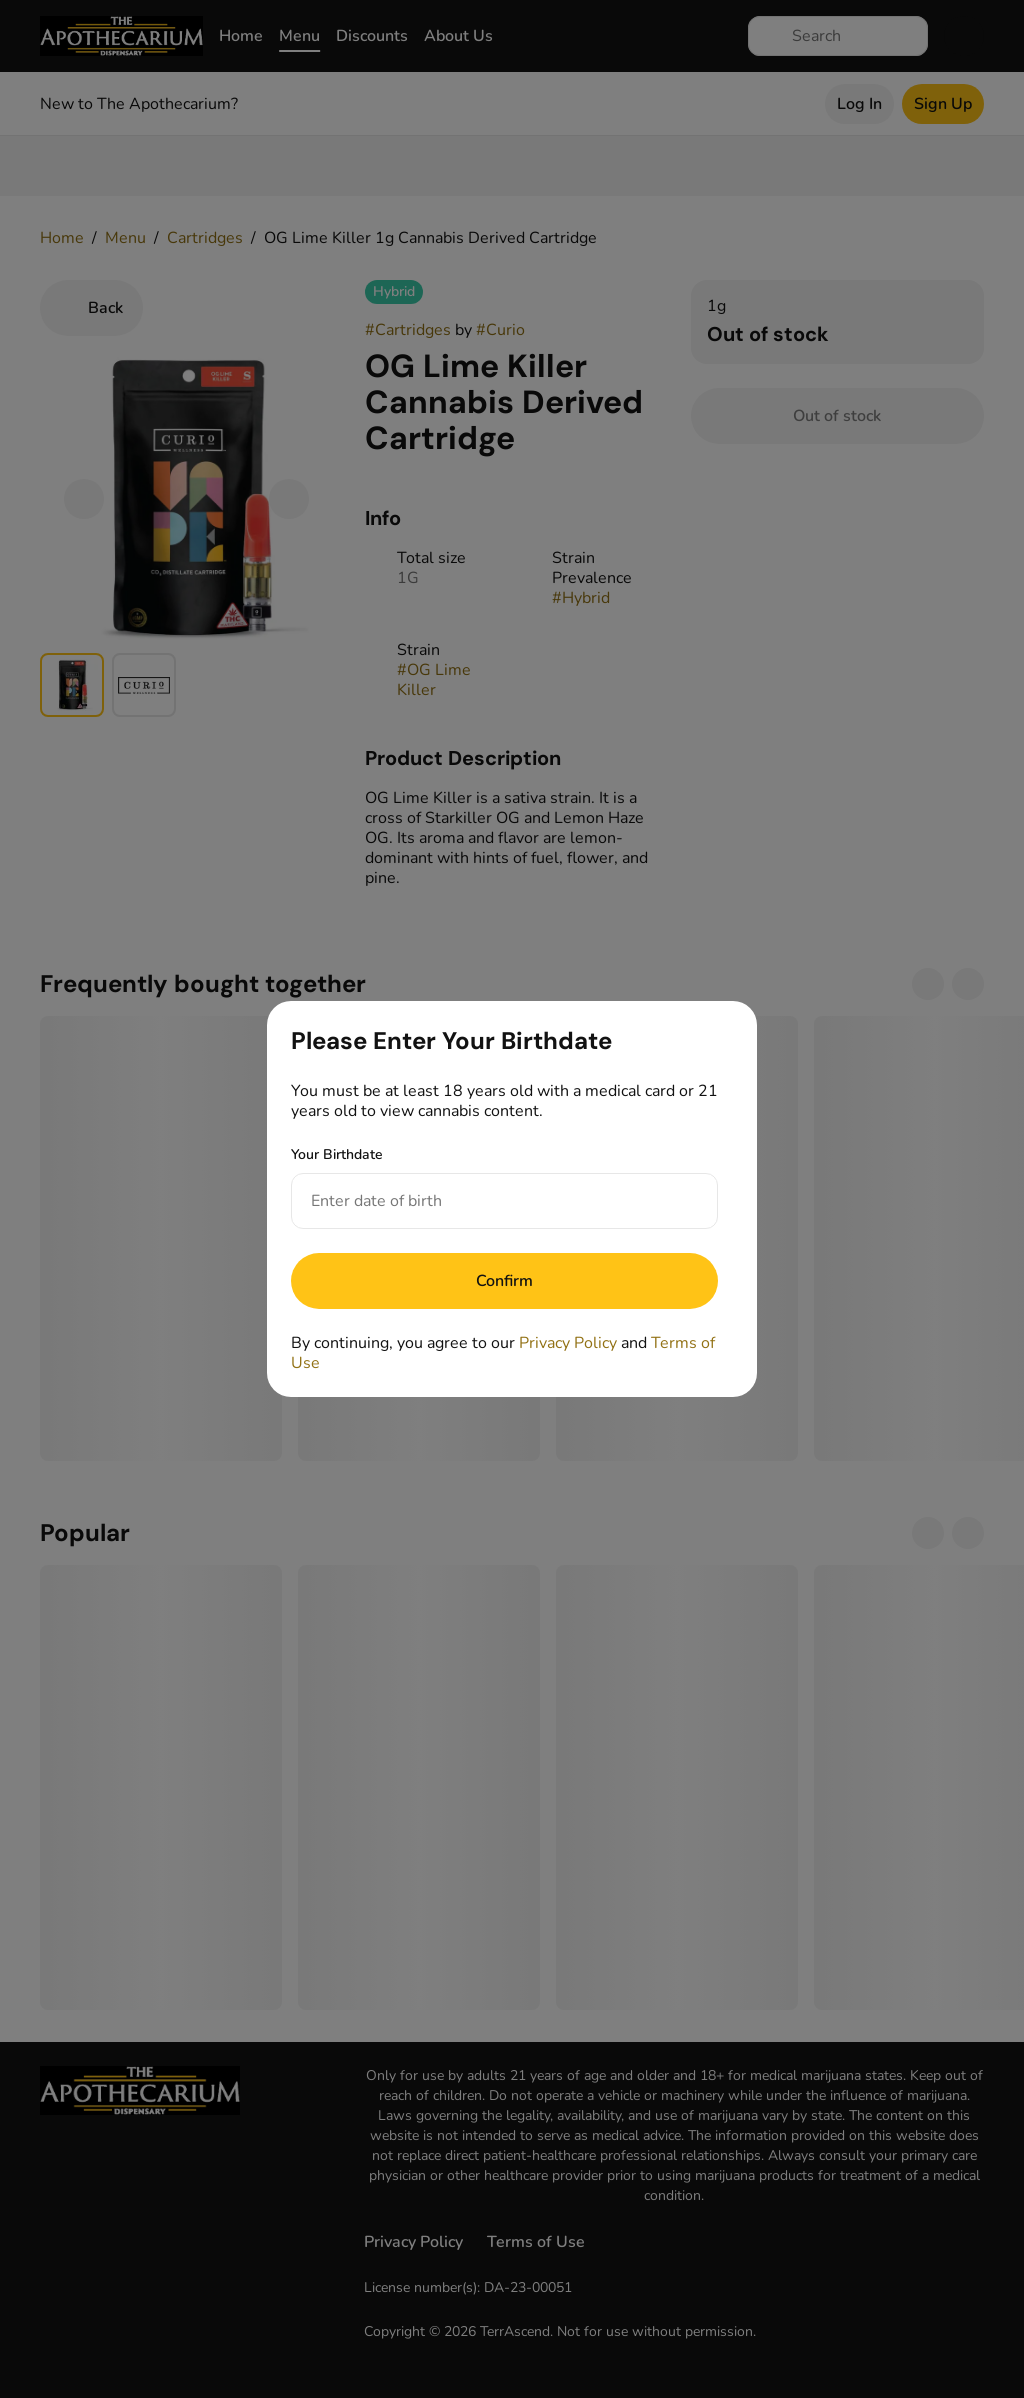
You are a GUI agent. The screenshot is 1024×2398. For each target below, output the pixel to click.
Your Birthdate (337, 1154)
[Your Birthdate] (484, 1201)
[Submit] (504, 1281)
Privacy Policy (568, 1343)
